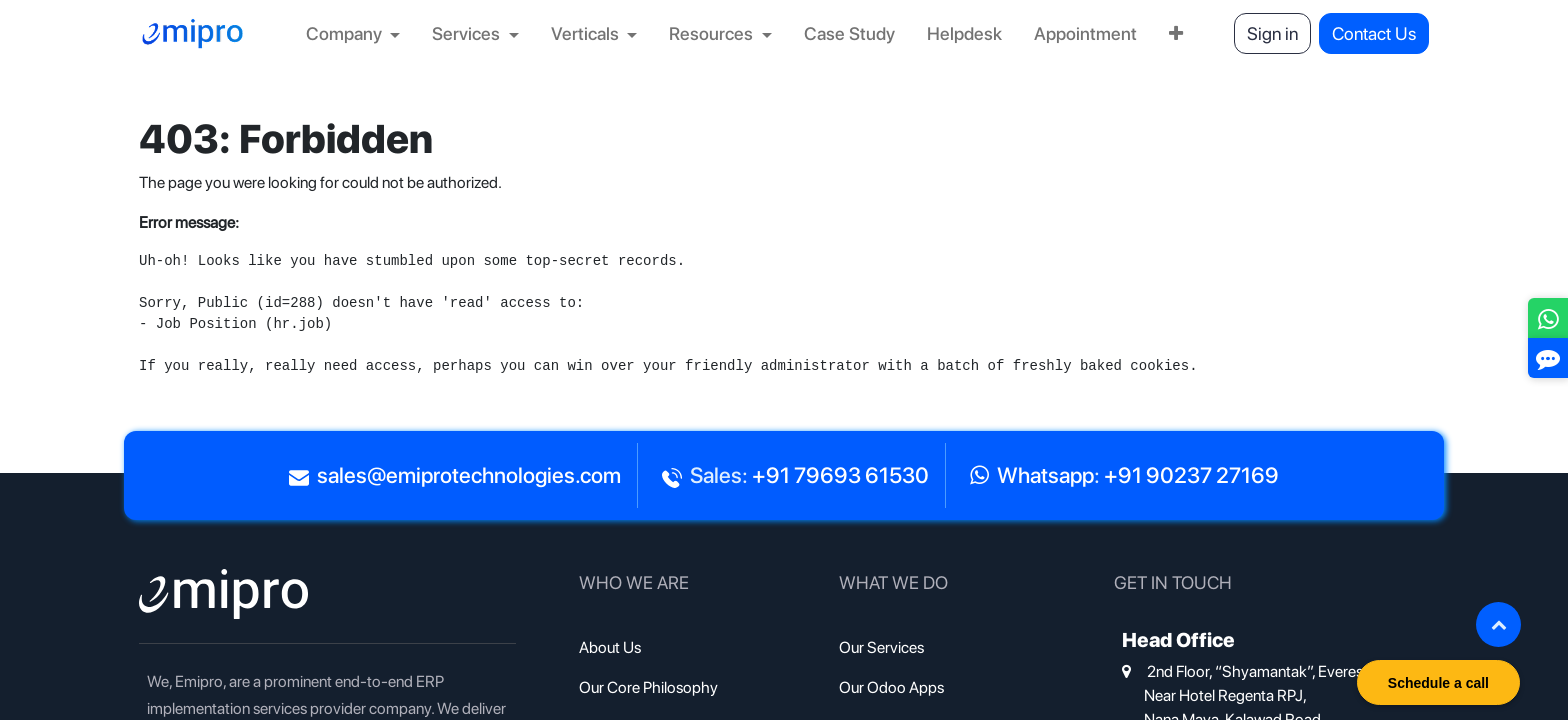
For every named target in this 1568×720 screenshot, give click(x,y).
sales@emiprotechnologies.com (469, 475)
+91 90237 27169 (1191, 475)
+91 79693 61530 (840, 475)
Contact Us (1374, 33)
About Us (610, 647)
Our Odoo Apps (891, 687)
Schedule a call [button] (1438, 683)
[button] (1498, 624)
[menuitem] (353, 33)
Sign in (1272, 33)
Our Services (881, 647)
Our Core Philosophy (648, 687)
